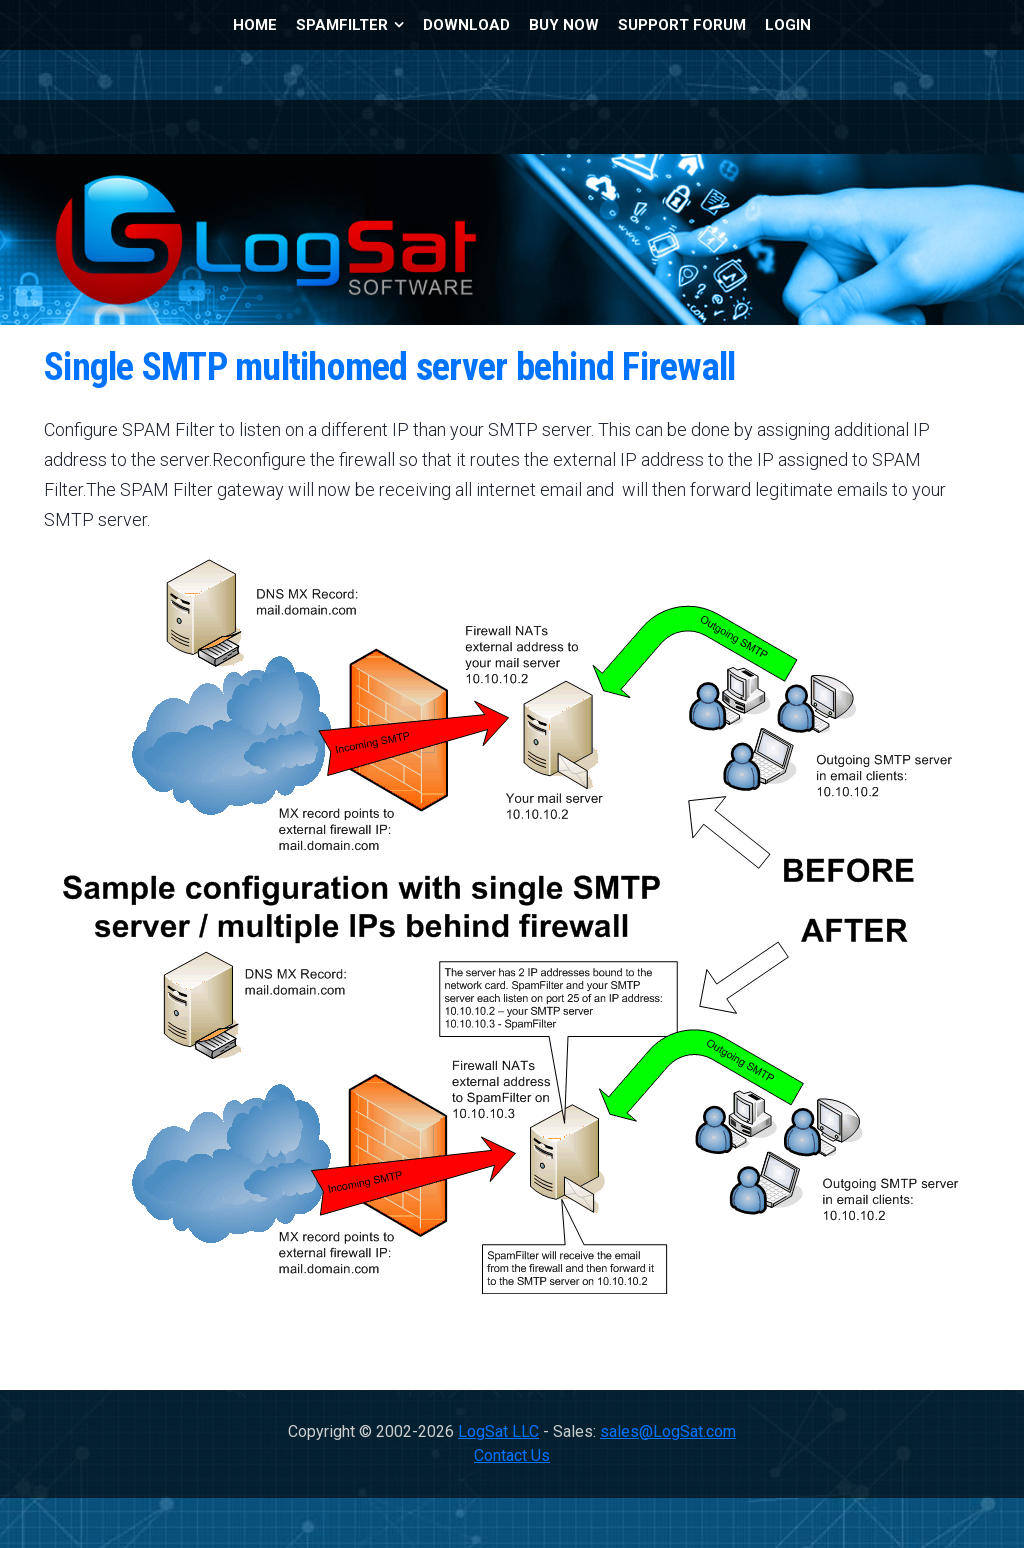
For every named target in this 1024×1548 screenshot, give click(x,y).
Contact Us (512, 1455)
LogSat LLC (498, 1431)
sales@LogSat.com (668, 1431)
